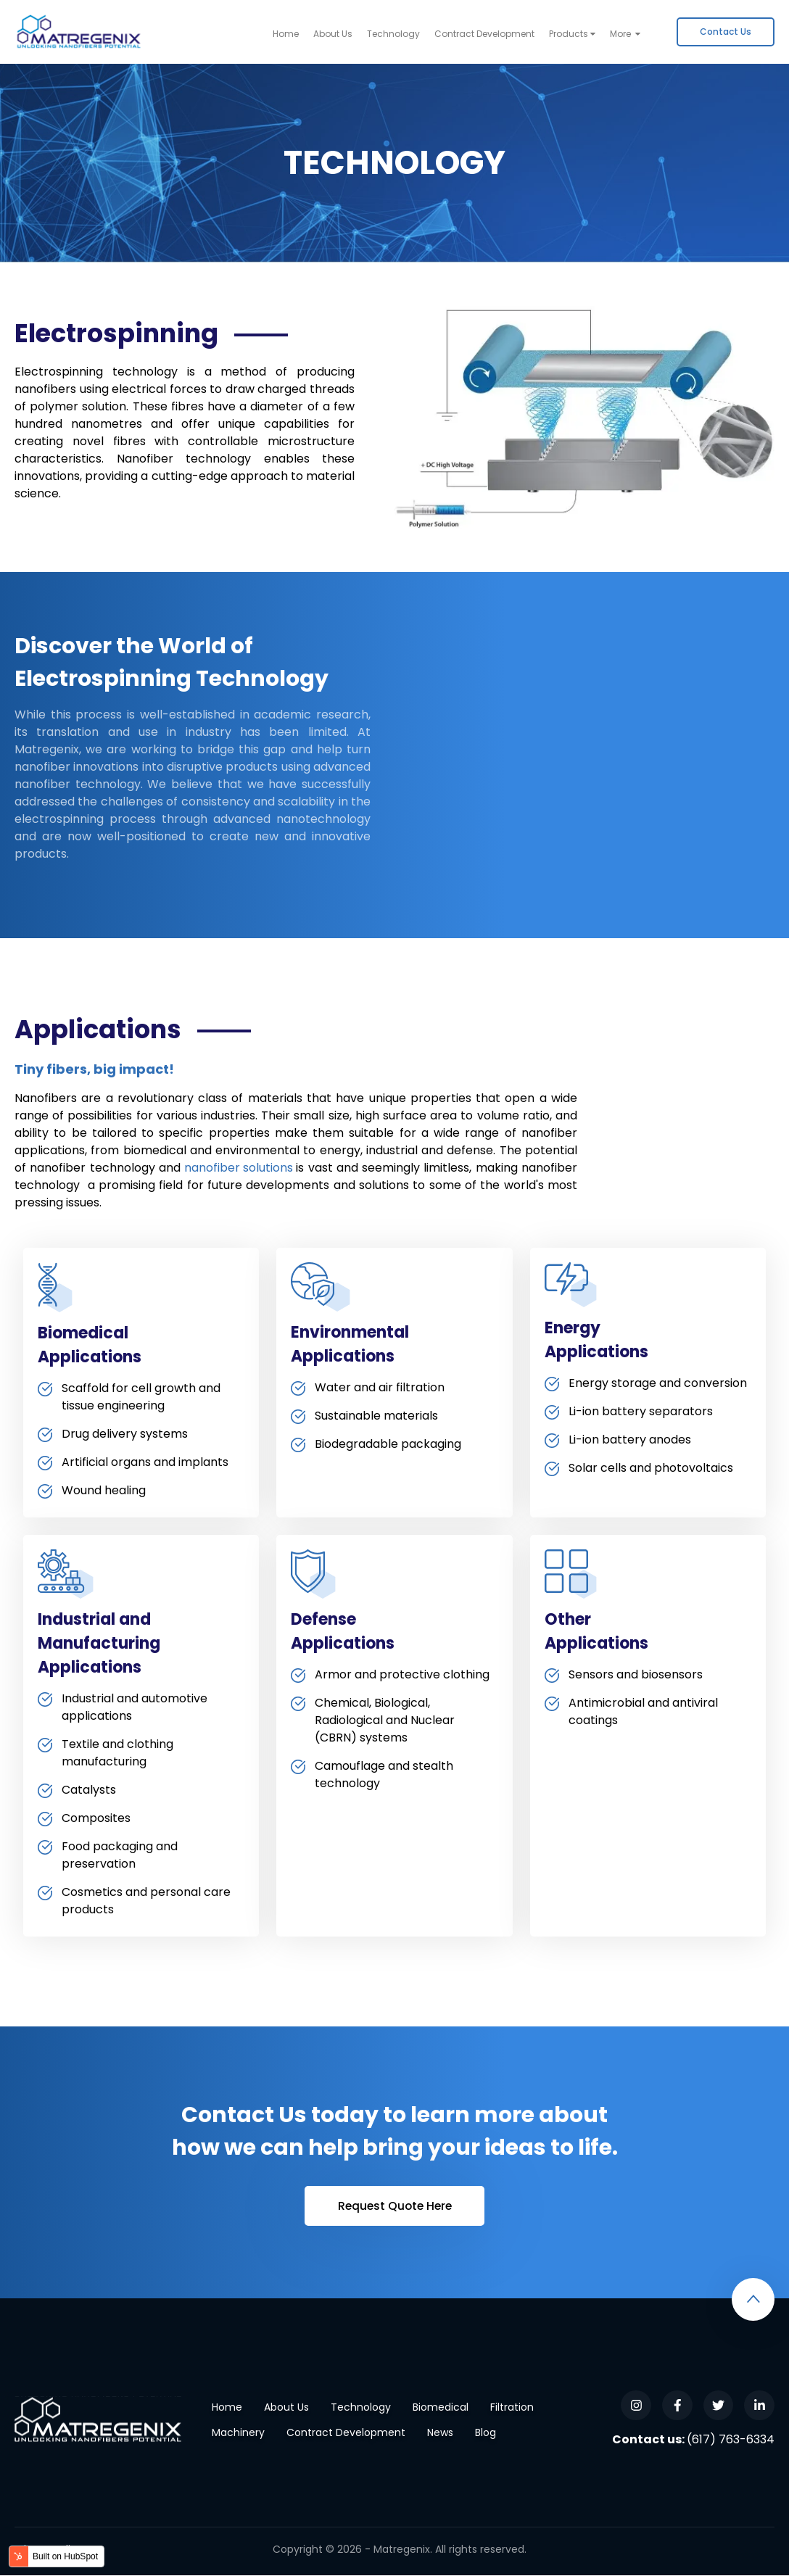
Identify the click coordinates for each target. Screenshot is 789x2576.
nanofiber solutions (238, 1167)
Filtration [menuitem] (512, 2408)
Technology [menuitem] (393, 34)
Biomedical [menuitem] (440, 2408)
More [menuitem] (621, 34)
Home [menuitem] (286, 34)
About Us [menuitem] (332, 34)
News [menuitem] (440, 2433)
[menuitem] (725, 31)
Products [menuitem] (568, 34)
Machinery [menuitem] (238, 2433)
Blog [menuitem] (485, 2433)
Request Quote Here (395, 2206)
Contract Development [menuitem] (484, 34)
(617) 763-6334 (730, 2440)
